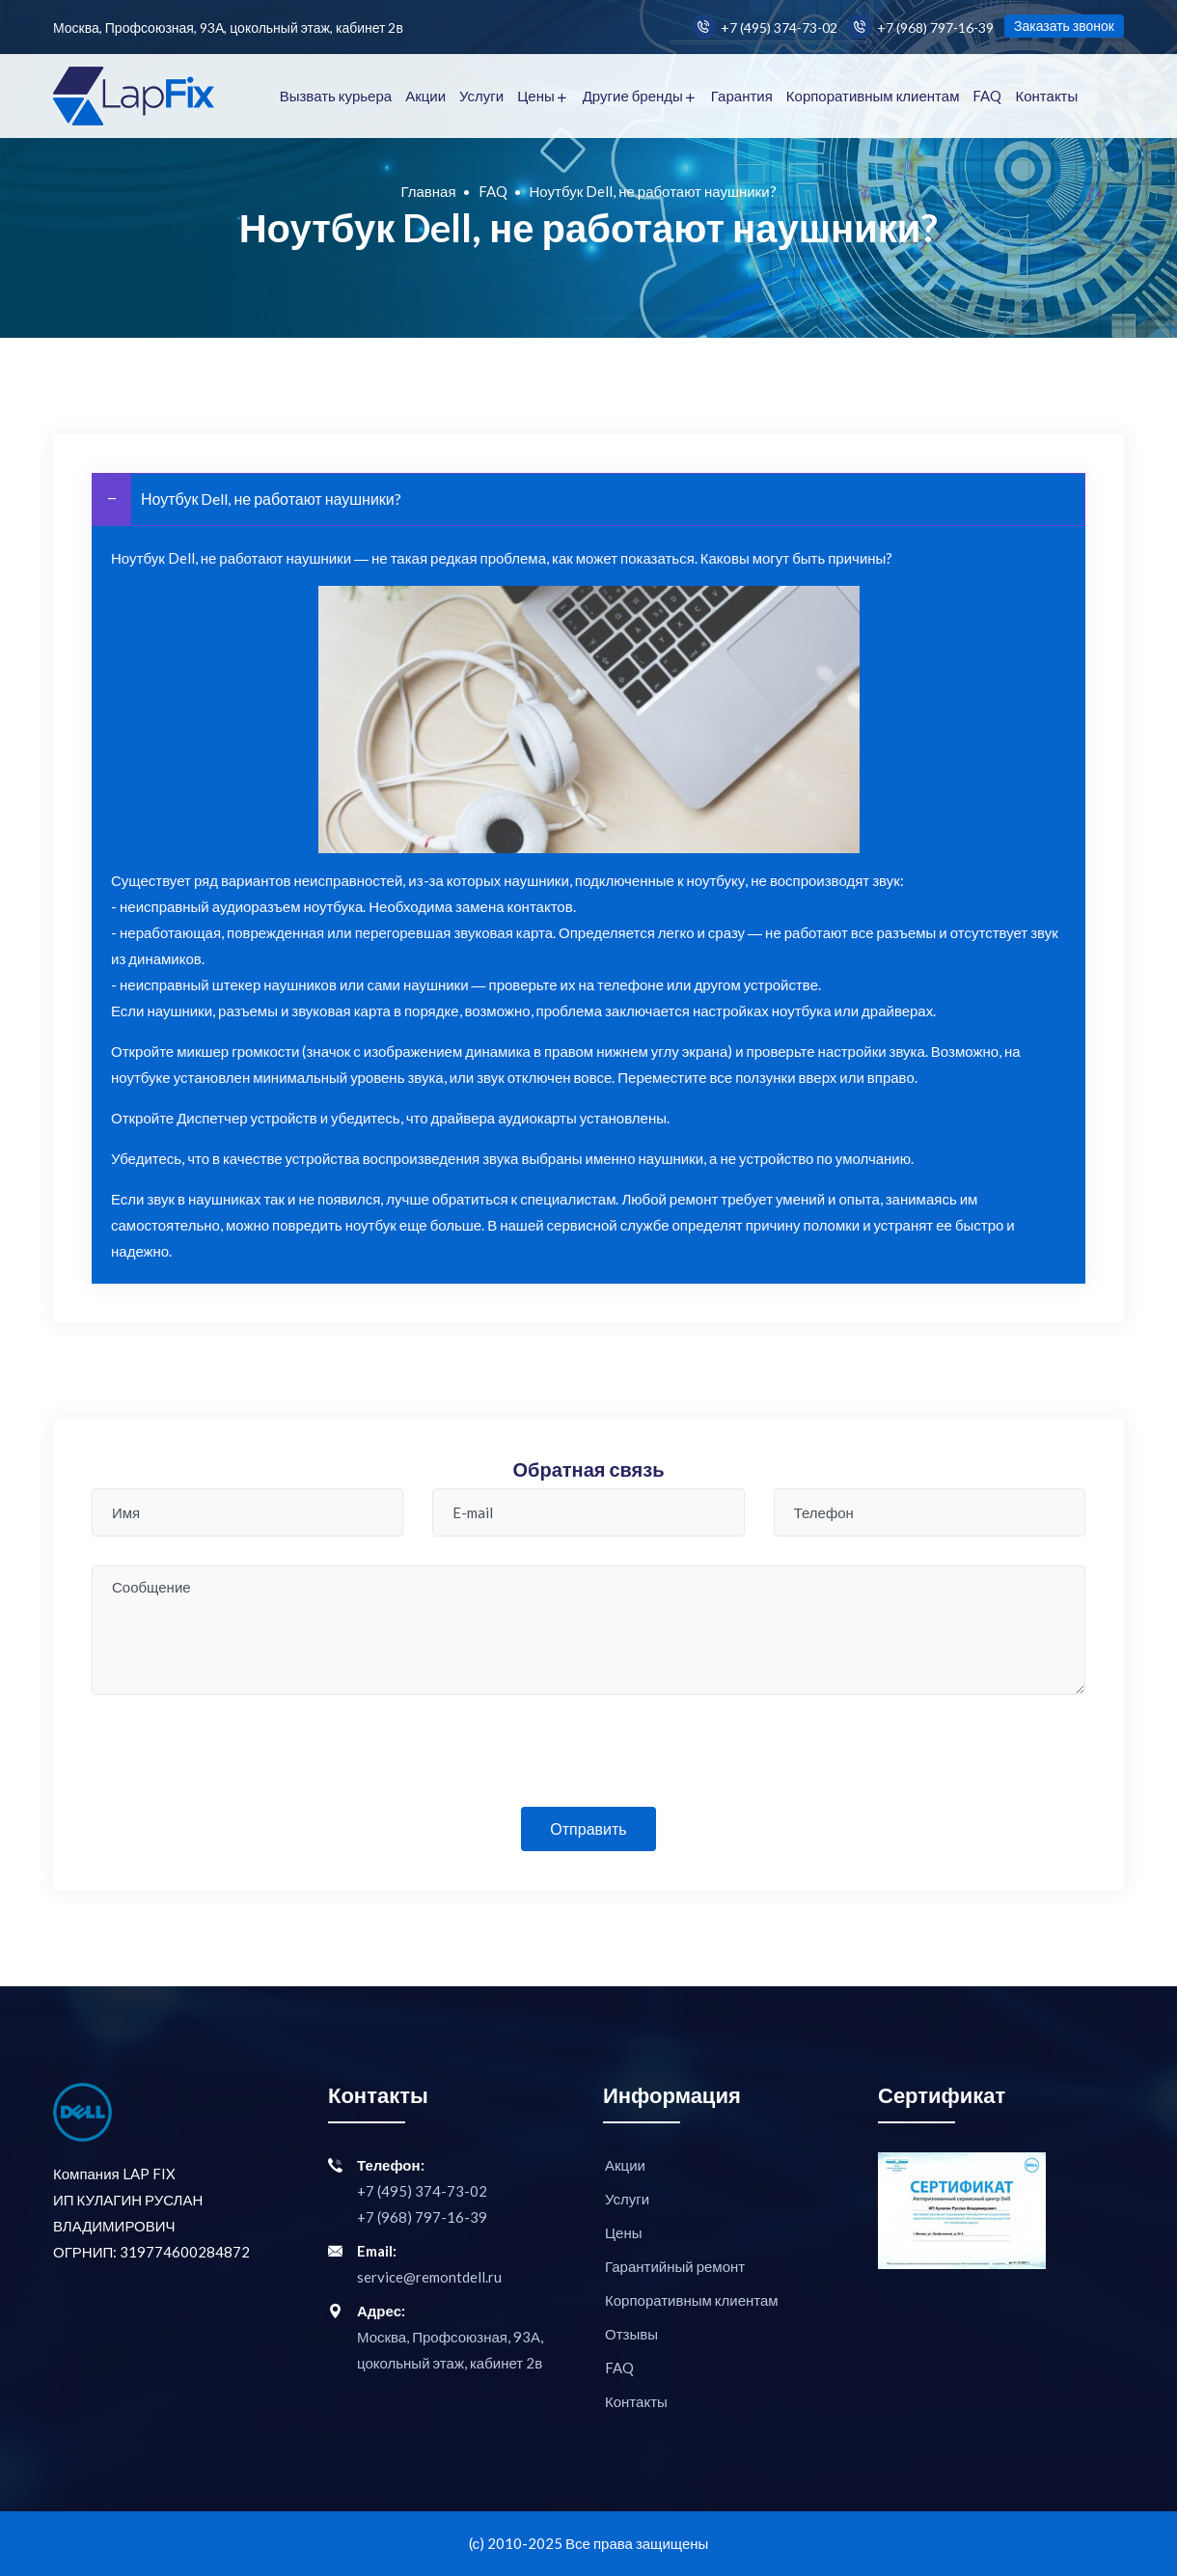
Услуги (481, 95)
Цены (536, 95)
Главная (427, 191)
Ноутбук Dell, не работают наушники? (247, 499)
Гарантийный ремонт (675, 2266)
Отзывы (631, 2333)
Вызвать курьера (336, 95)
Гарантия (742, 95)
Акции (425, 95)
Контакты (1046, 95)
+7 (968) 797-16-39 (921, 26)
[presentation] (588, 1761)
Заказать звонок (1064, 25)
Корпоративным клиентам (873, 95)
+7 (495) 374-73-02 (764, 26)
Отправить (588, 1828)
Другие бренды (633, 95)
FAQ (986, 95)
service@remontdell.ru (429, 2276)
